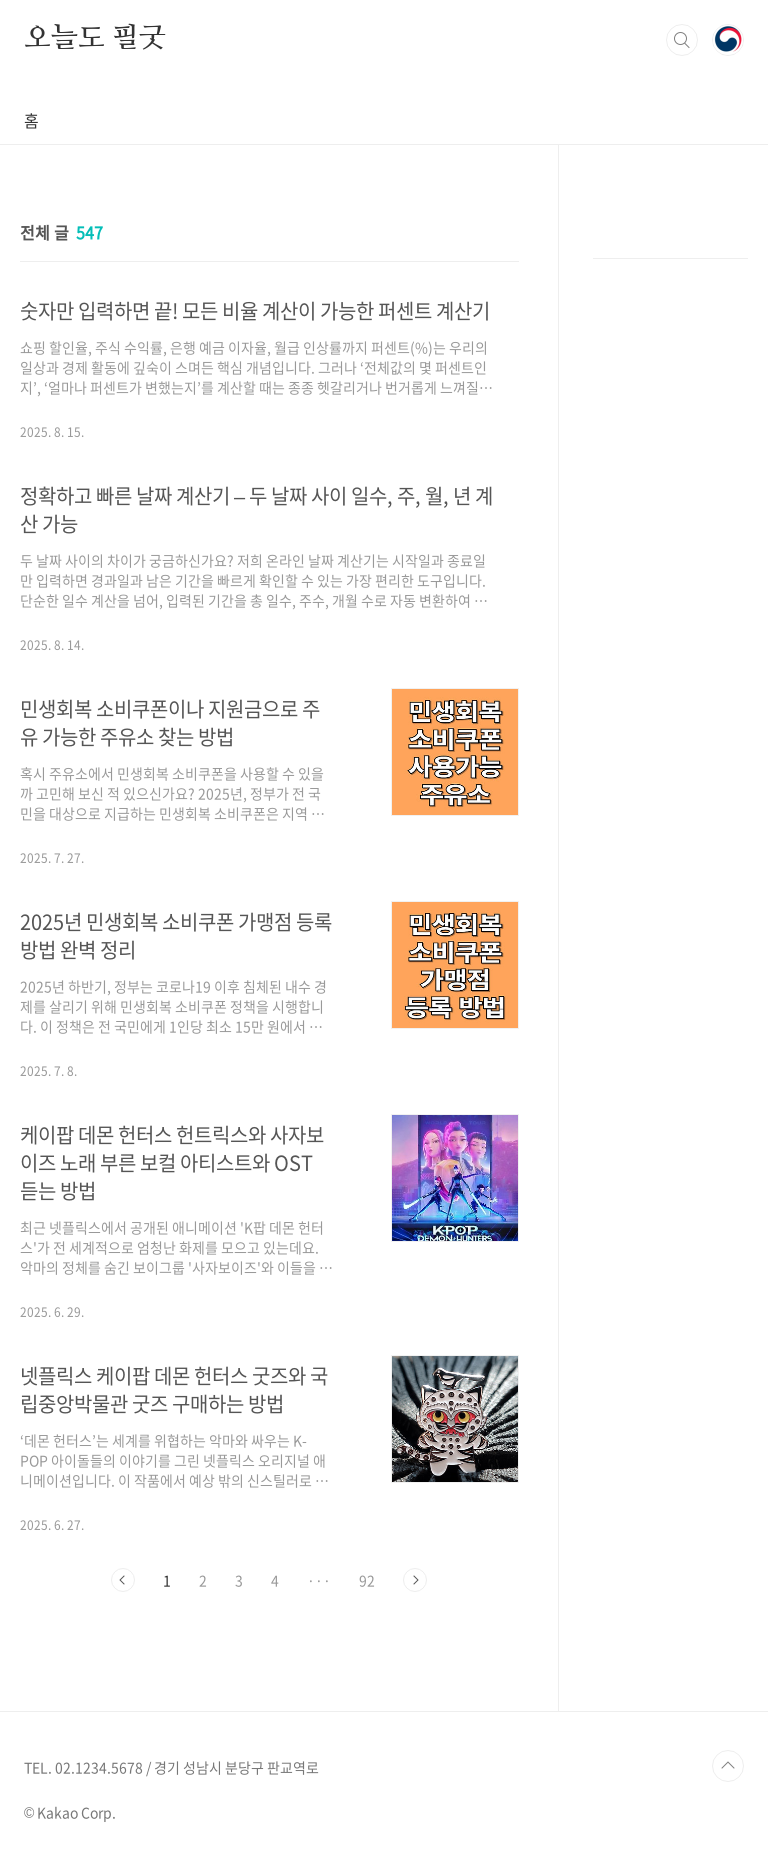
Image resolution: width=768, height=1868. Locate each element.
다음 (415, 1580)
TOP (728, 1766)
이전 (123, 1580)
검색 (682, 40)
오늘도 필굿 (95, 39)
